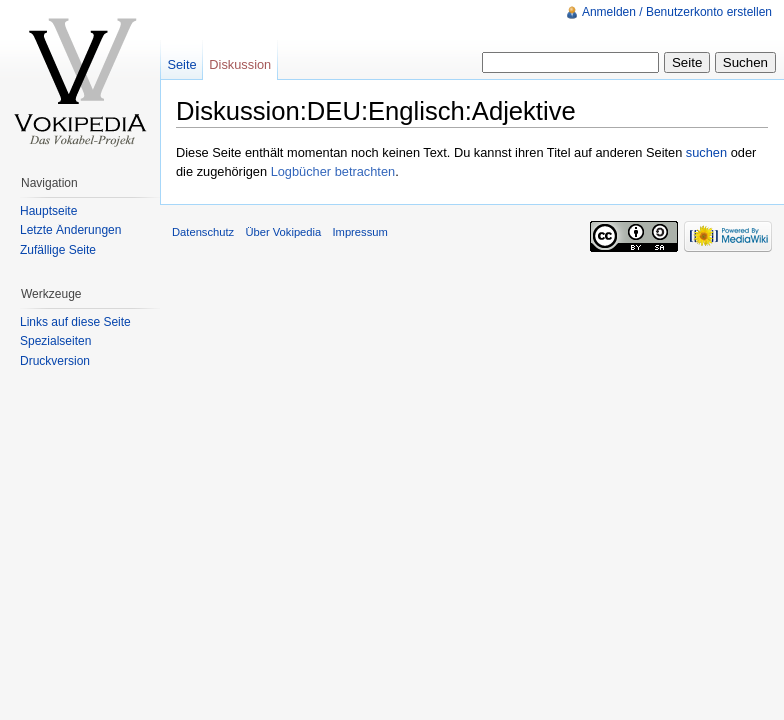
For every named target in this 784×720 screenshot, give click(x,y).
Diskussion (240, 64)
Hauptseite (48, 211)
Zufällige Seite (58, 250)
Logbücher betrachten (333, 171)
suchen (706, 152)
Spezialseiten (55, 341)
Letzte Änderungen (70, 230)
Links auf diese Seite (75, 322)
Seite (181, 64)
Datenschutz (203, 232)
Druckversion (55, 361)
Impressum (359, 232)
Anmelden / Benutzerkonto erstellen (677, 12)
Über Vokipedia (283, 232)
